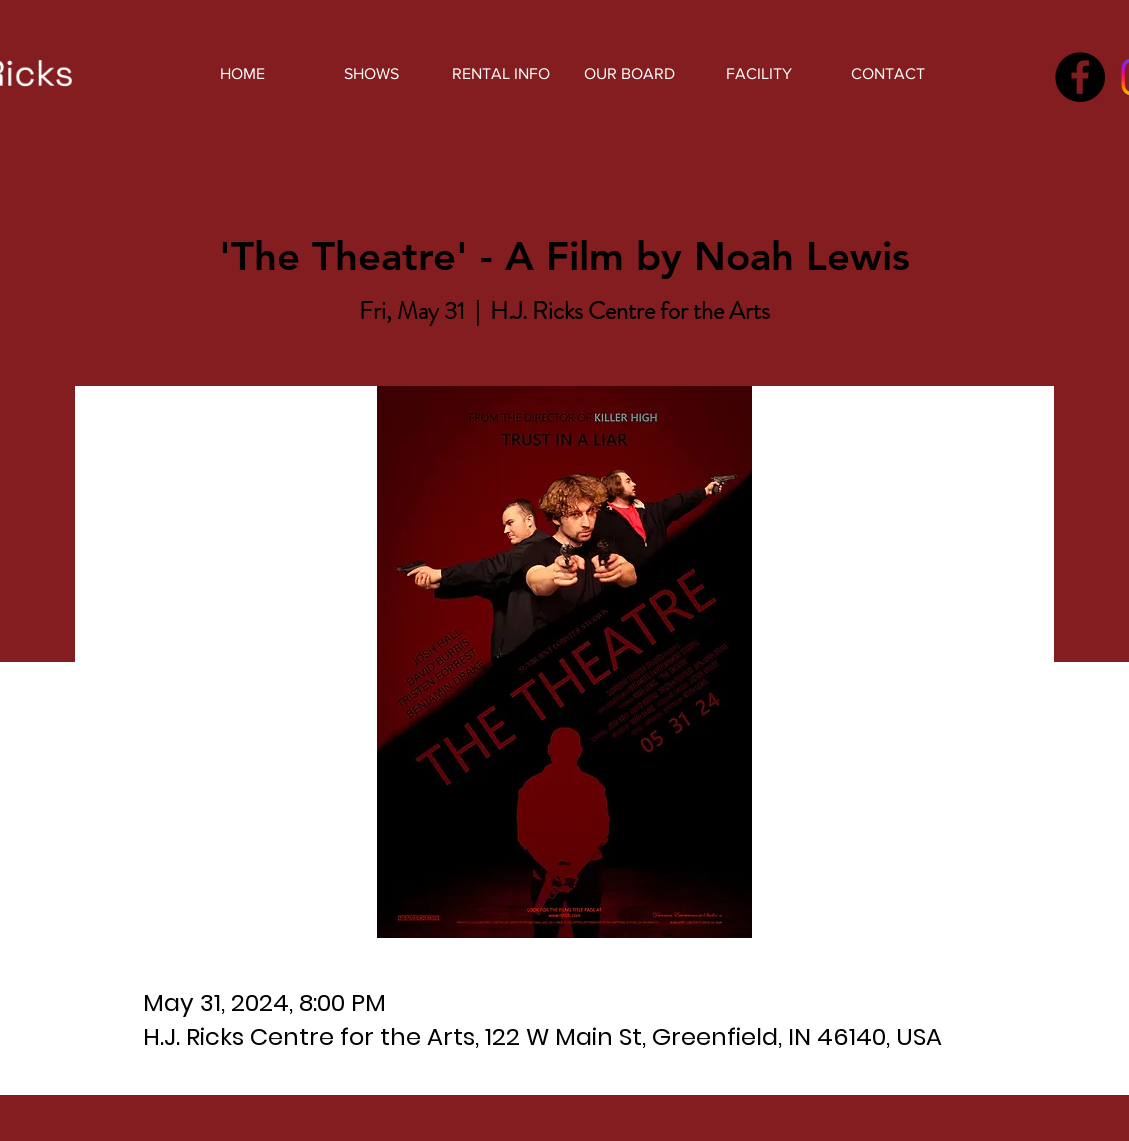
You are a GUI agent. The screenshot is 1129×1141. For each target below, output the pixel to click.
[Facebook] (1080, 77)
